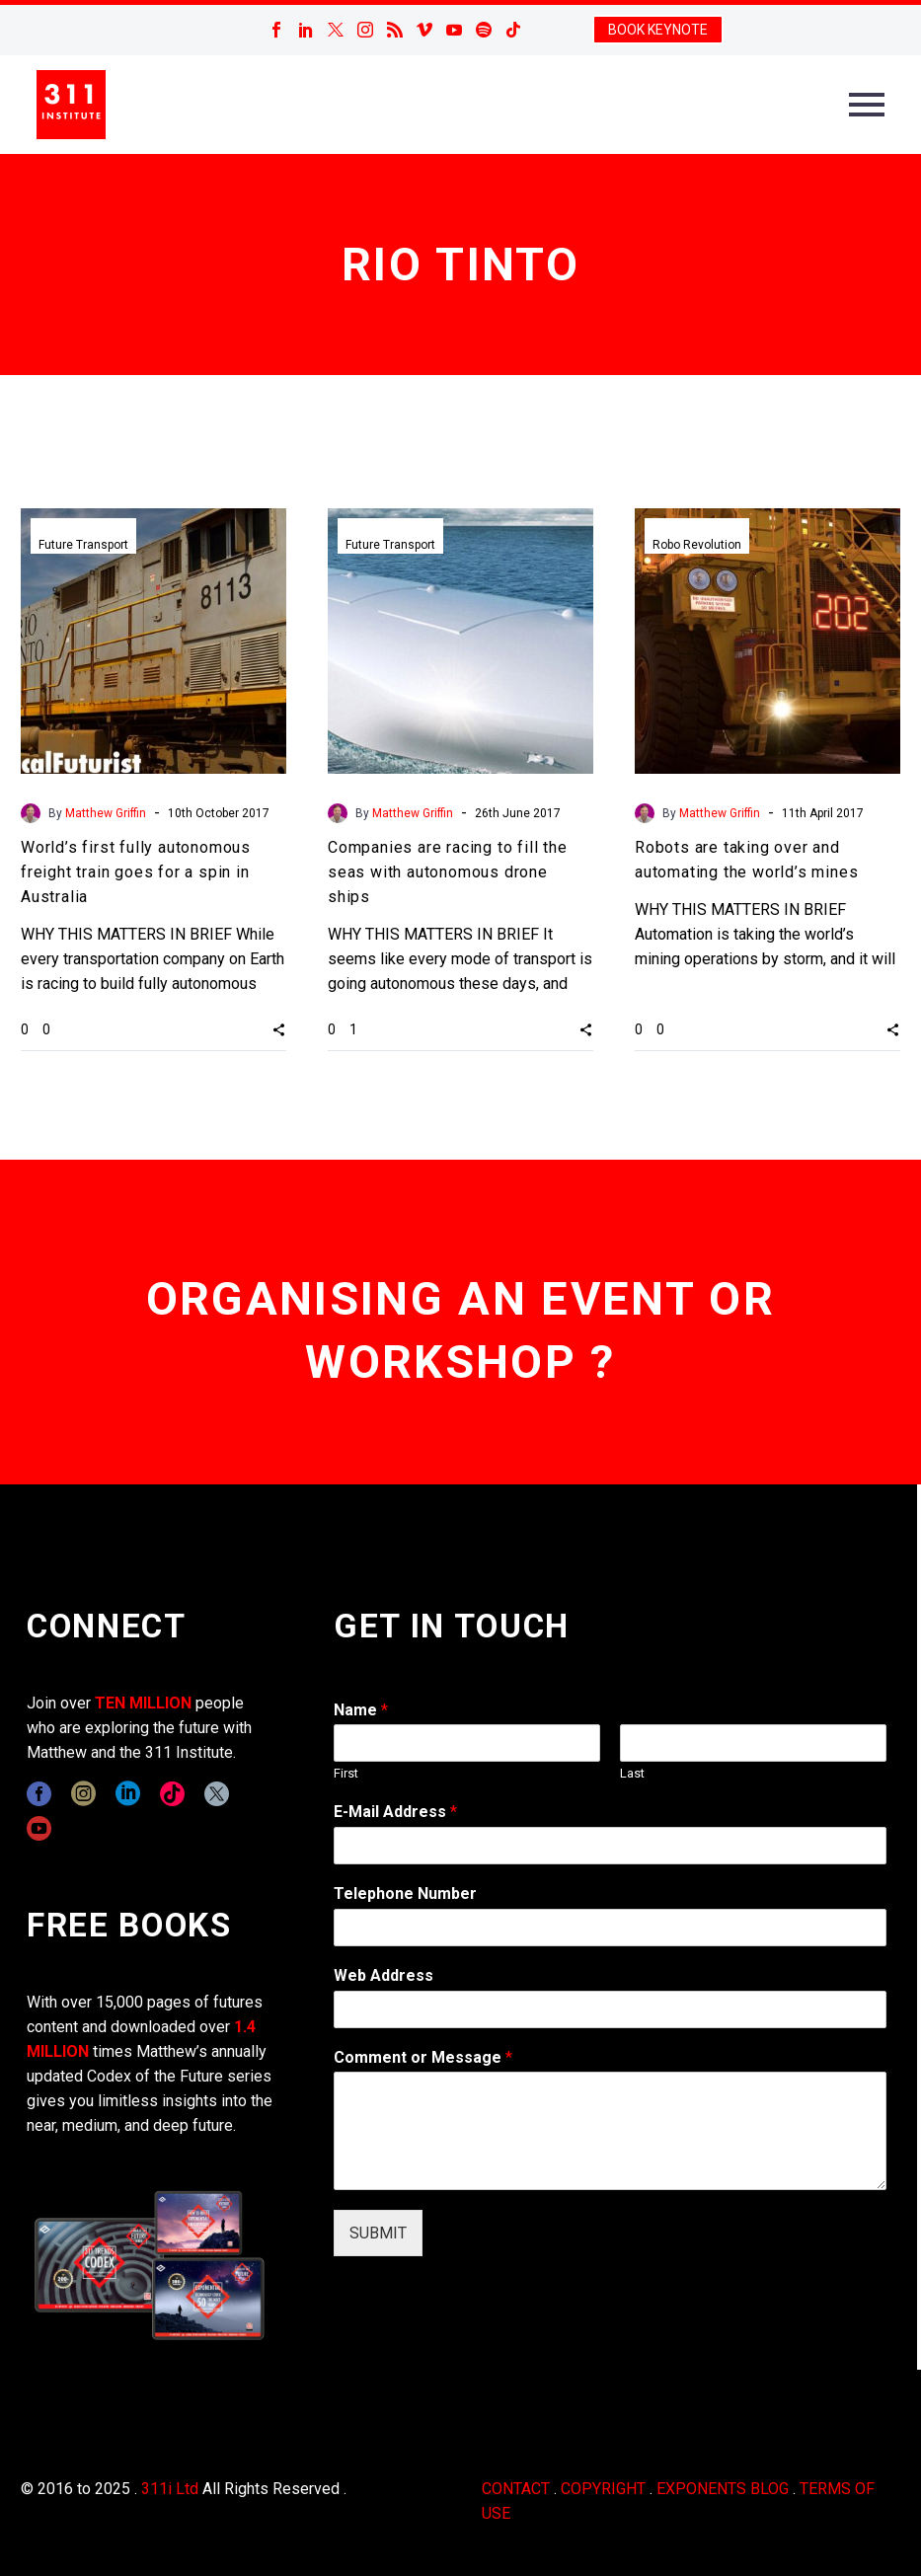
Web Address (383, 1975)
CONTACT (516, 2488)
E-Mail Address (395, 1811)
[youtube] (39, 1828)
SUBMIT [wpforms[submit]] (378, 2233)
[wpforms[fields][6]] (610, 1927)
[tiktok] (172, 1793)
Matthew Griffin (105, 813)
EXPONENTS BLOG (722, 2488)
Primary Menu (866, 104)
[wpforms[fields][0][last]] (753, 1743)
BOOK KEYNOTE (658, 30)
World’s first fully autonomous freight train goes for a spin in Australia (136, 872)
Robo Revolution (696, 545)
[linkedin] (127, 1793)
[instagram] (83, 1793)
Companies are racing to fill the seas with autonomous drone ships (448, 872)
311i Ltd (169, 2488)
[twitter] (216, 1793)
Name (361, 1710)
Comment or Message (423, 2057)
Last (632, 1773)
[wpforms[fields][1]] (610, 1845)
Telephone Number (405, 1893)
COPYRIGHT (603, 2488)
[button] (278, 1029)
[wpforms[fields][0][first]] (467, 1743)
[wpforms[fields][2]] (610, 2131)
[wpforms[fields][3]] (610, 2009)
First (346, 1773)
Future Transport (83, 545)
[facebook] (39, 1793)
